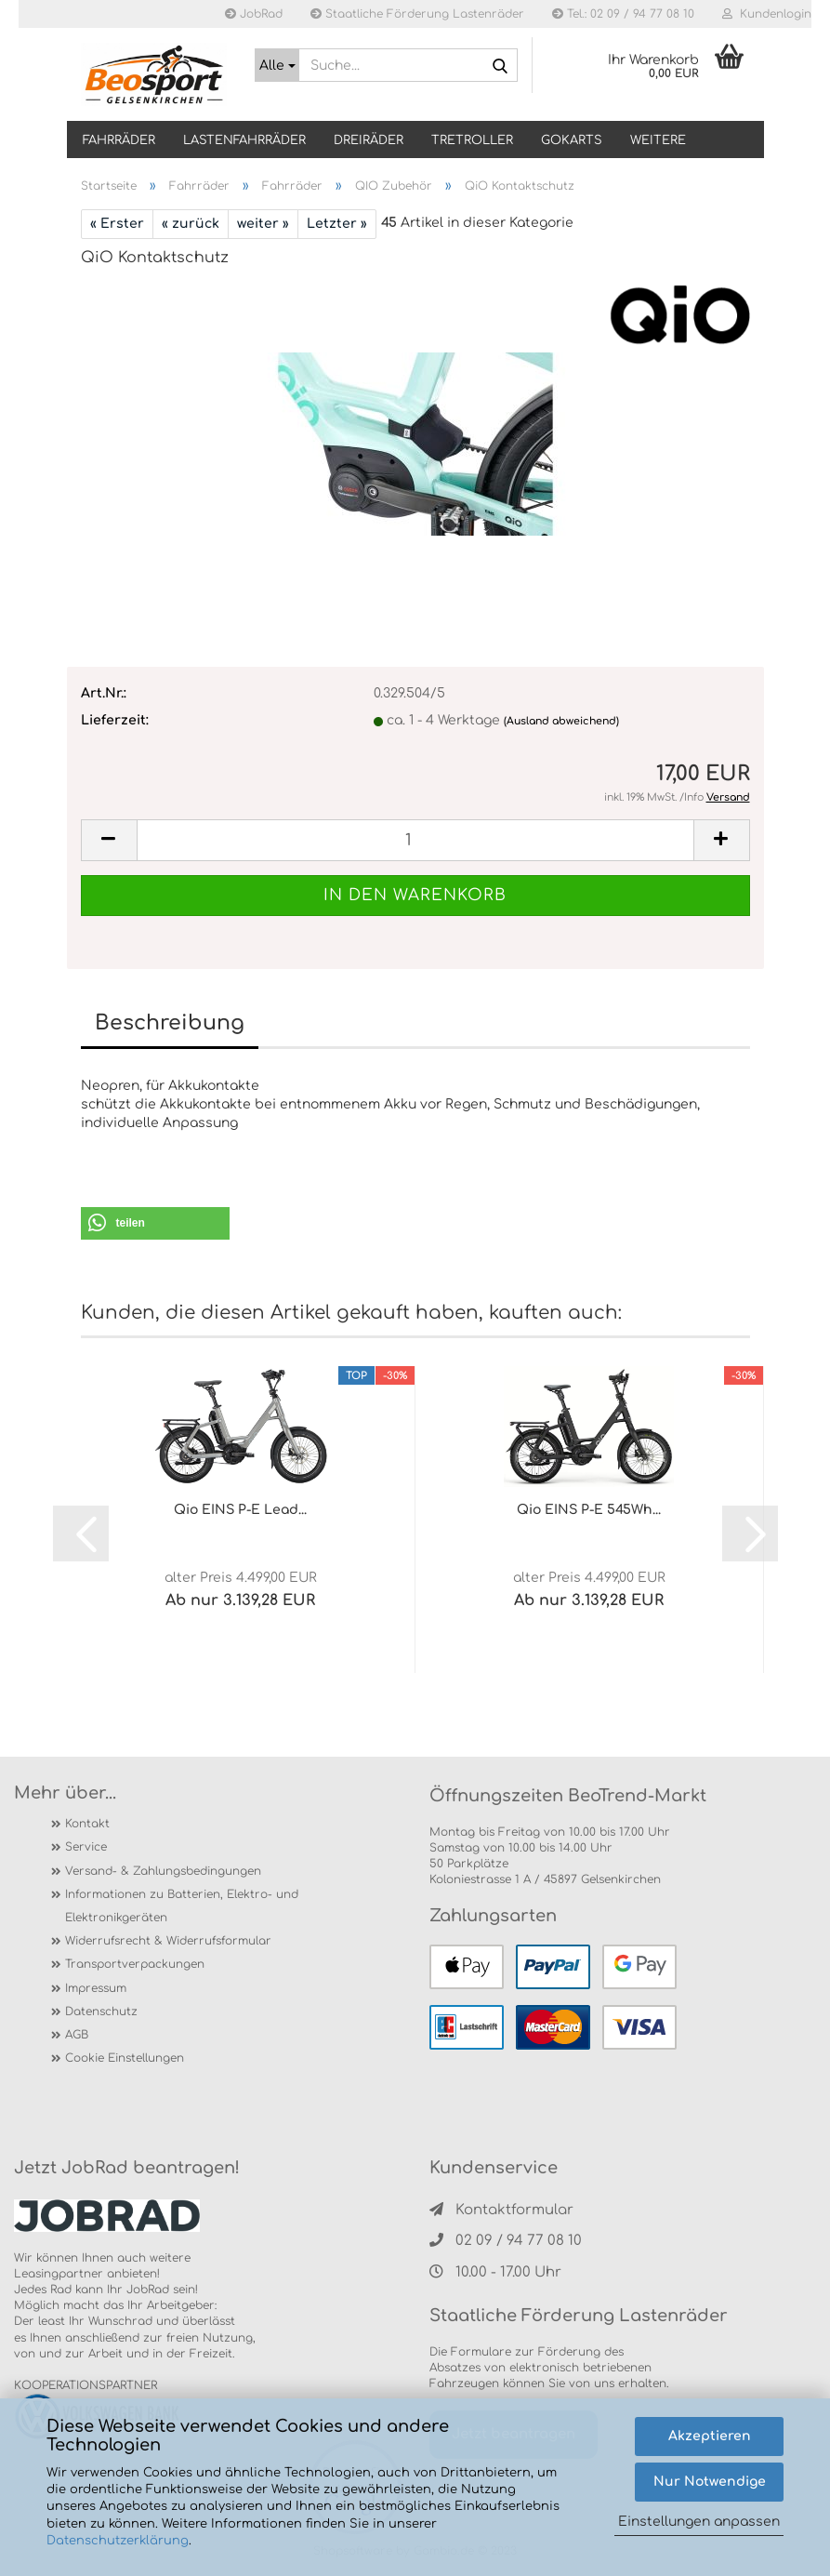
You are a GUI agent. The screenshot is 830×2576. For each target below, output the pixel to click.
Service (86, 1846)
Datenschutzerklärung (117, 2540)
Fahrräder (119, 140)
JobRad (254, 13)
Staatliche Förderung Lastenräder (417, 13)
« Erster (117, 224)
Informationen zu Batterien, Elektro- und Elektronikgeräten (181, 1906)
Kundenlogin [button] (766, 13)
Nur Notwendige (709, 2482)
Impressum (95, 1988)
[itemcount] (415, 840)
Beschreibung (169, 1023)
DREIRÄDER (368, 140)
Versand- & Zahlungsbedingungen (163, 1871)
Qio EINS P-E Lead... (240, 1510)
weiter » (263, 224)
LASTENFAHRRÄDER (244, 140)
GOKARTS (571, 140)
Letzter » (337, 224)
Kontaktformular (501, 2210)
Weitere (658, 140)
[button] (155, 1223)
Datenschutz (101, 2011)
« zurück (190, 224)
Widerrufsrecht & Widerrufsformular (168, 1940)
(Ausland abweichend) (561, 721)
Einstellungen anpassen (699, 2522)
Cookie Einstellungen (124, 2058)
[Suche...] (277, 65)
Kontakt (87, 1823)
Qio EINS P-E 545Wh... (589, 1510)
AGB (76, 2034)
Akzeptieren (709, 2436)
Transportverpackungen (134, 1964)
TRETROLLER (472, 140)
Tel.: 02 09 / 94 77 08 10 (623, 13)
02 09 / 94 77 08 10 (505, 2241)
